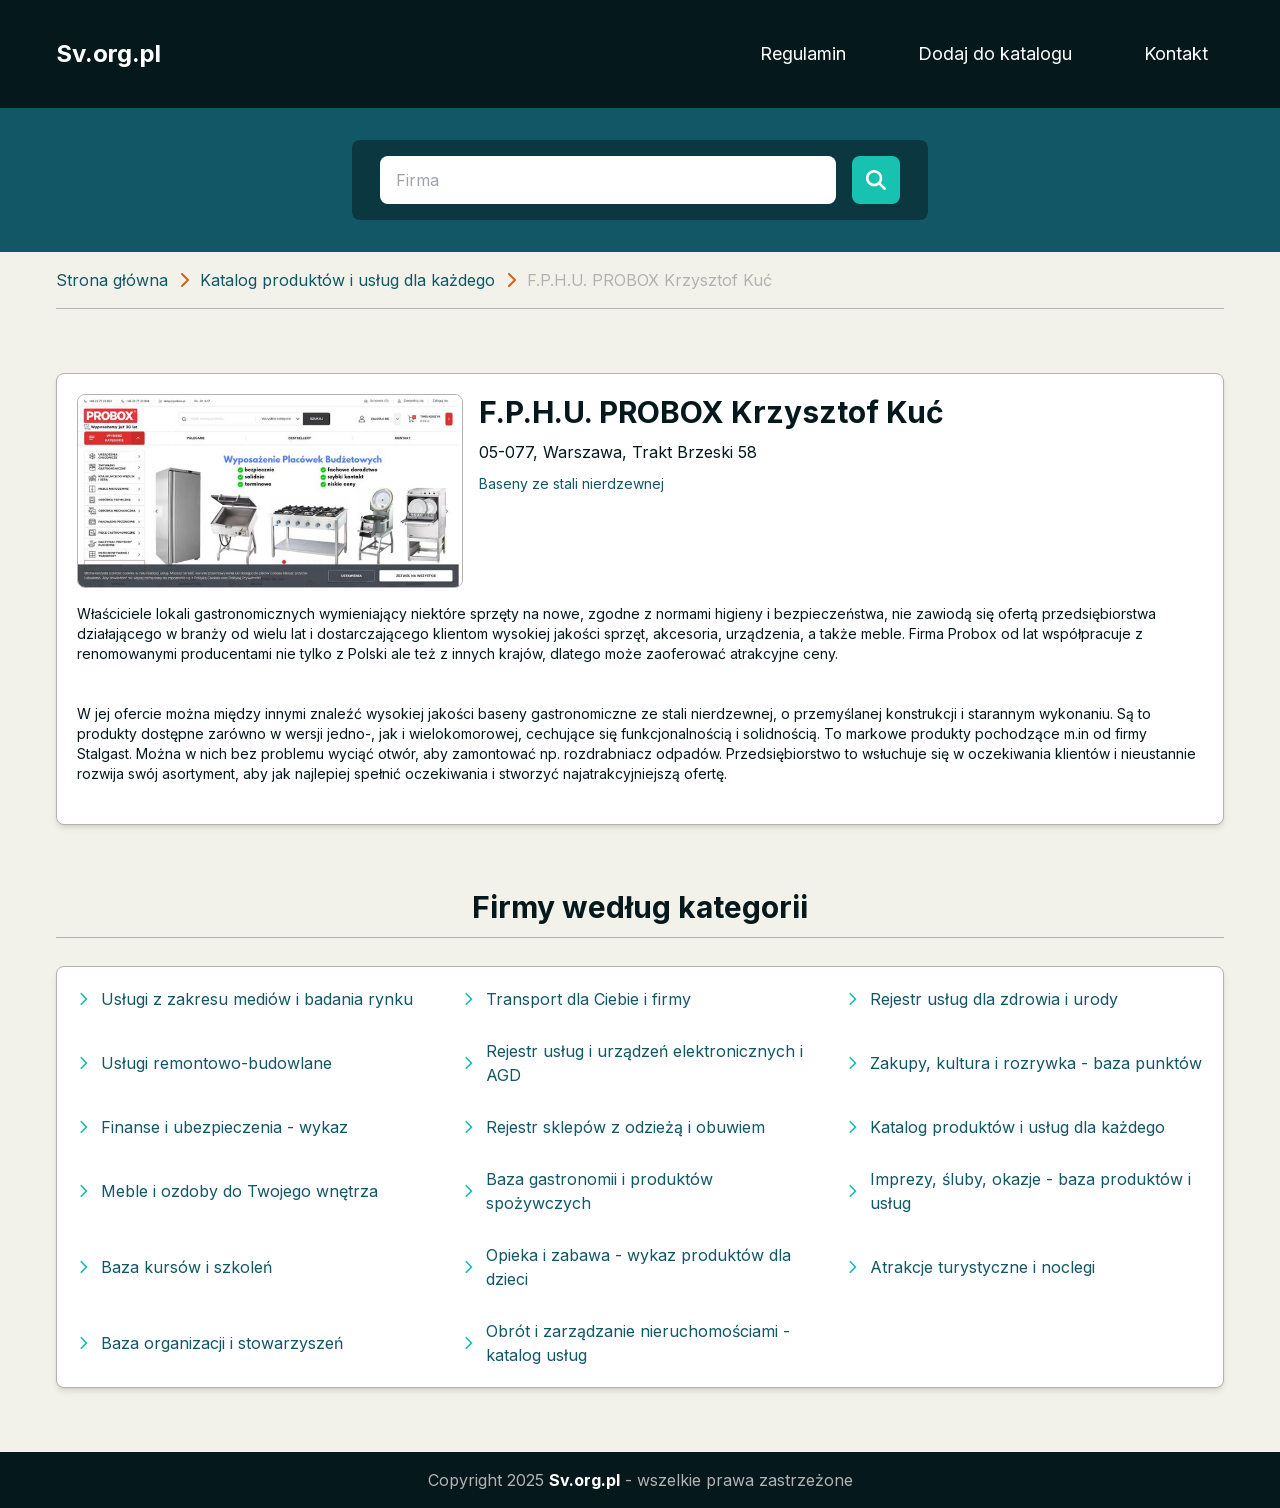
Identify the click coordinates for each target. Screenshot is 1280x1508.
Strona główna (112, 280)
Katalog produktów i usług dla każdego (347, 280)
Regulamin (803, 53)
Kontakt (1176, 53)
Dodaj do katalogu (995, 53)
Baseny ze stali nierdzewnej (571, 483)
